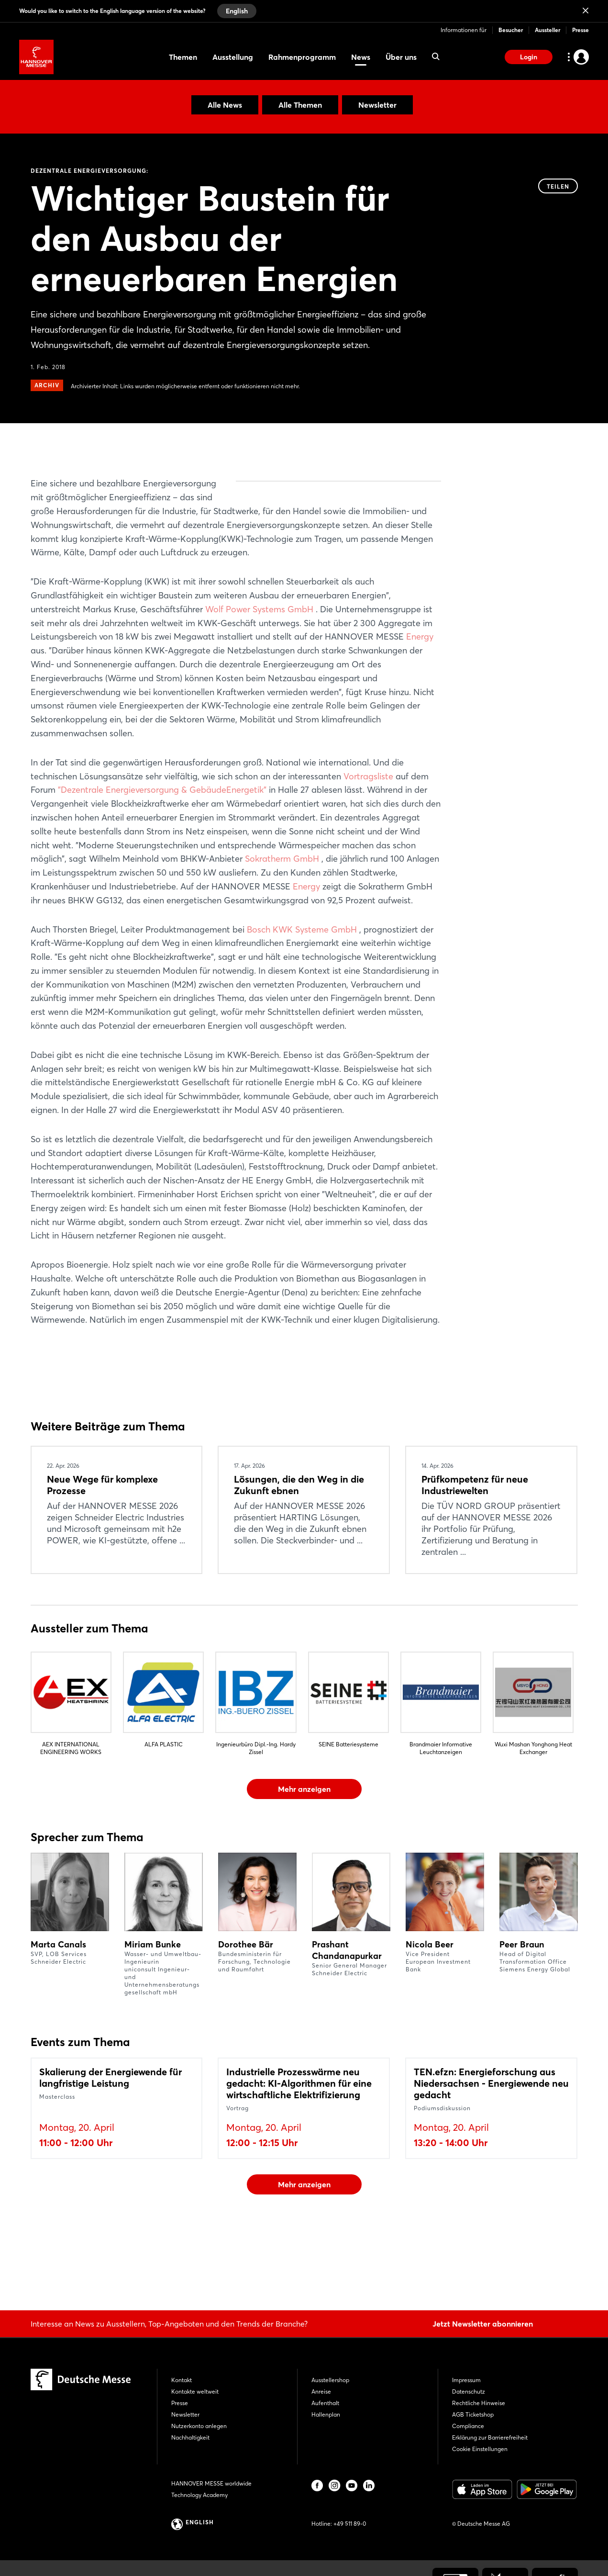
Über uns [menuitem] (401, 57)
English (237, 11)
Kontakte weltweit (195, 2391)
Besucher (510, 30)
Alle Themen (300, 105)
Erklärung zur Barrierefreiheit (490, 2437)
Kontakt (181, 2380)
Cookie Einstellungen (480, 2448)
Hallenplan (325, 2414)
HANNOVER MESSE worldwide (211, 2483)
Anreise (321, 2391)
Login (528, 57)
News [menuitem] (360, 57)
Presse (580, 30)
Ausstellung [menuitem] (232, 57)
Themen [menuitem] (183, 57)
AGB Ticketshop (473, 2414)
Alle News (225, 105)
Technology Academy (199, 2494)
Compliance (468, 2426)
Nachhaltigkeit (190, 2437)
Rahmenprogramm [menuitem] (302, 57)
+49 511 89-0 (349, 2523)
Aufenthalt (325, 2403)
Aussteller (547, 30)
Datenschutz (468, 2391)
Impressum (466, 2380)
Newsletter (377, 105)
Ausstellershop (330, 2380)
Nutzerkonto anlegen (199, 2426)
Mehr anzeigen (304, 1844)
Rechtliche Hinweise (478, 2403)
